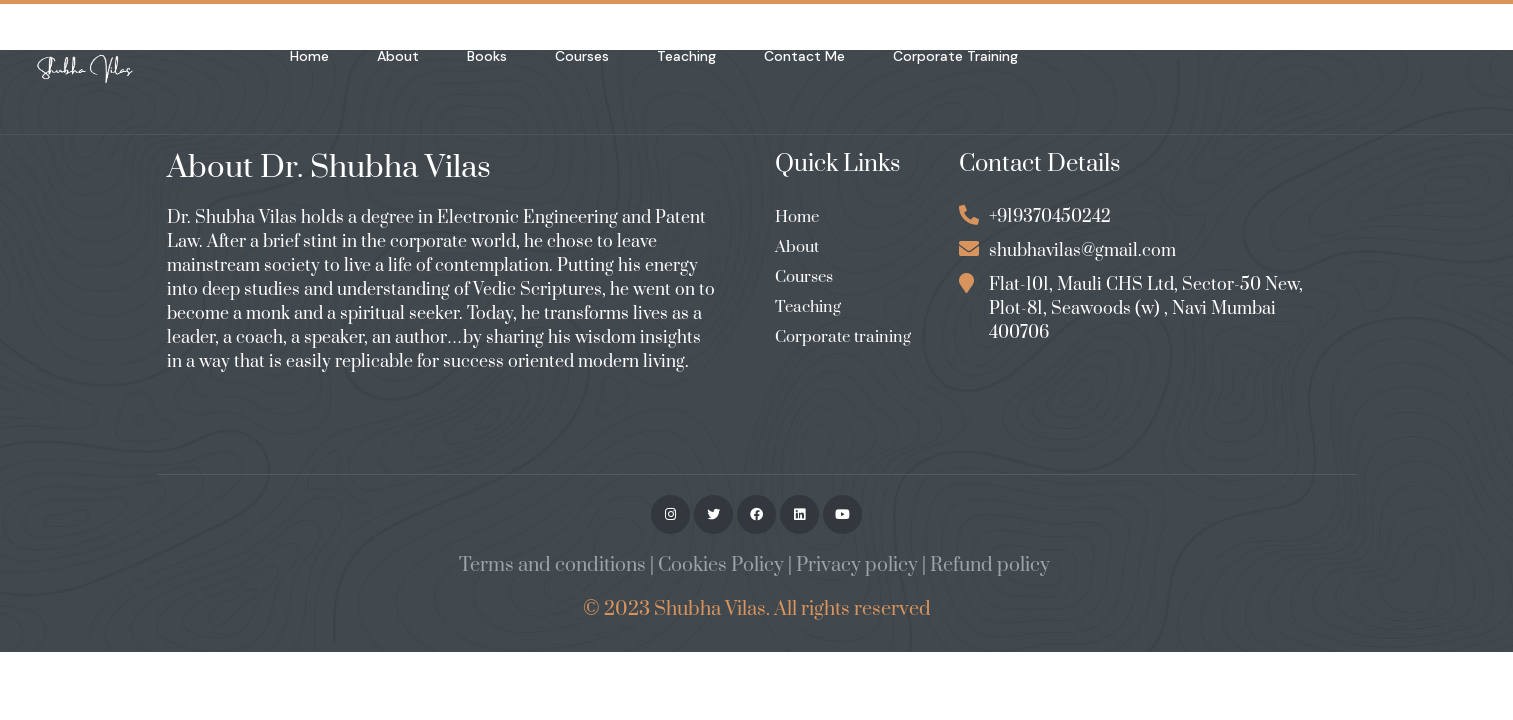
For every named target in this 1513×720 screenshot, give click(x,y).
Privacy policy (857, 565)
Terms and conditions (552, 565)
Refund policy (990, 565)
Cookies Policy (721, 565)
